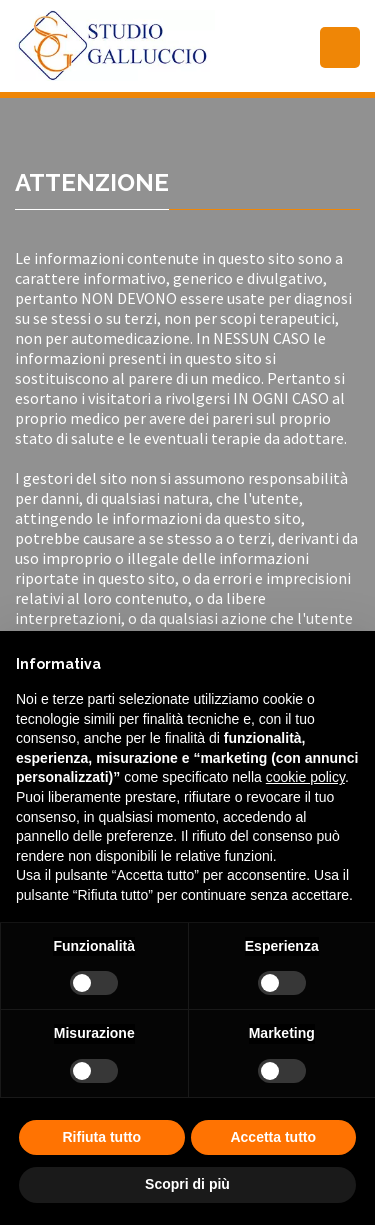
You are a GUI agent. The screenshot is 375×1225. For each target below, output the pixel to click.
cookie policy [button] (305, 777)
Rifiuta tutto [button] (101, 1137)
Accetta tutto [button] (273, 1137)
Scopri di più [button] (187, 1184)
